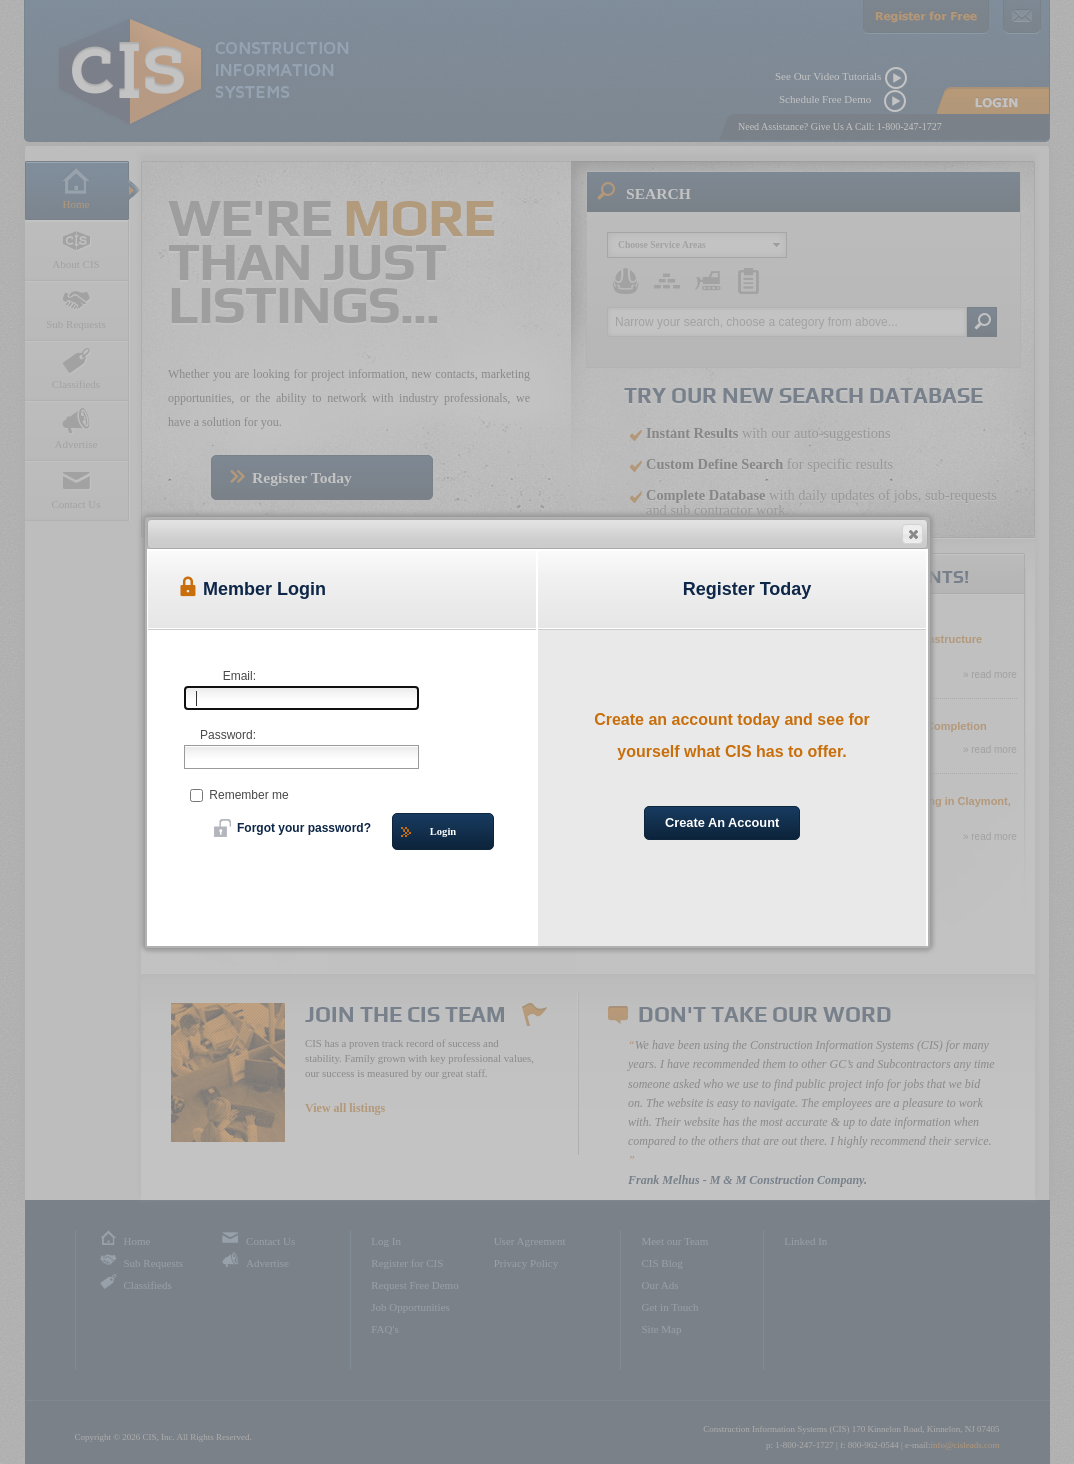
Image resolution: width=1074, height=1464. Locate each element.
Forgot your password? (292, 828)
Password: (228, 735)
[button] (912, 534)
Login (428, 832)
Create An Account (722, 822)
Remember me (239, 795)
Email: (239, 676)
